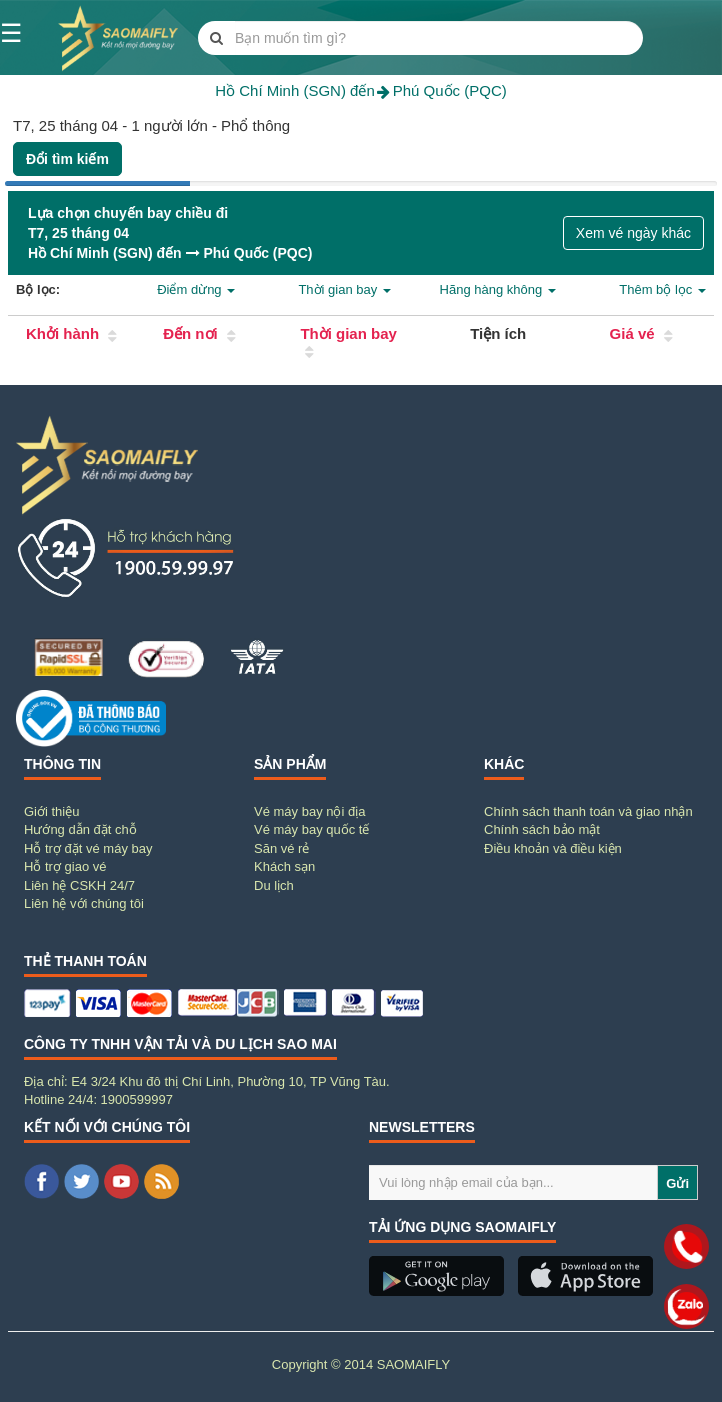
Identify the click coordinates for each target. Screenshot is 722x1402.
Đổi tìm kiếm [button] (67, 159)
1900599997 (137, 1099)
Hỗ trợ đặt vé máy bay (88, 848)
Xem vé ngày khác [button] (633, 233)
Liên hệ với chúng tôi (84, 903)
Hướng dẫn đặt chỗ (80, 829)
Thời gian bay (344, 289)
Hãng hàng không (498, 289)
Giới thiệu (51, 811)
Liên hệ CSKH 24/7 (79, 885)
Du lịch (274, 885)
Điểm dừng (196, 289)
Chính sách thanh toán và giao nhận (588, 811)
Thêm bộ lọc (662, 289)
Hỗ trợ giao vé (65, 866)
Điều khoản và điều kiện (553, 848)
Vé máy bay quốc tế (311, 829)
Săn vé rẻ (281, 848)
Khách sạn (284, 866)
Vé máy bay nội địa (309, 811)
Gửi (677, 1183)
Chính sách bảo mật (542, 829)
